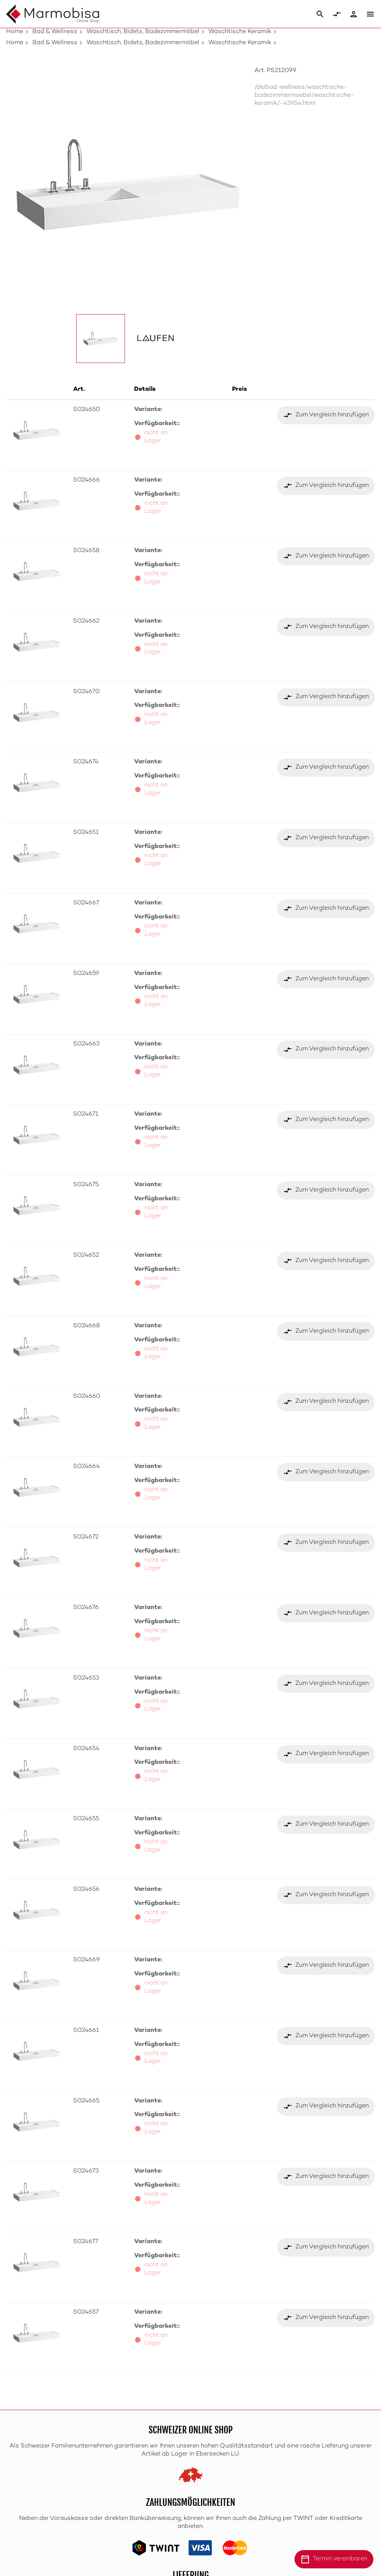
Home (14, 32)
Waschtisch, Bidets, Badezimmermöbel (142, 32)
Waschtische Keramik (239, 32)
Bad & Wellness (54, 32)
